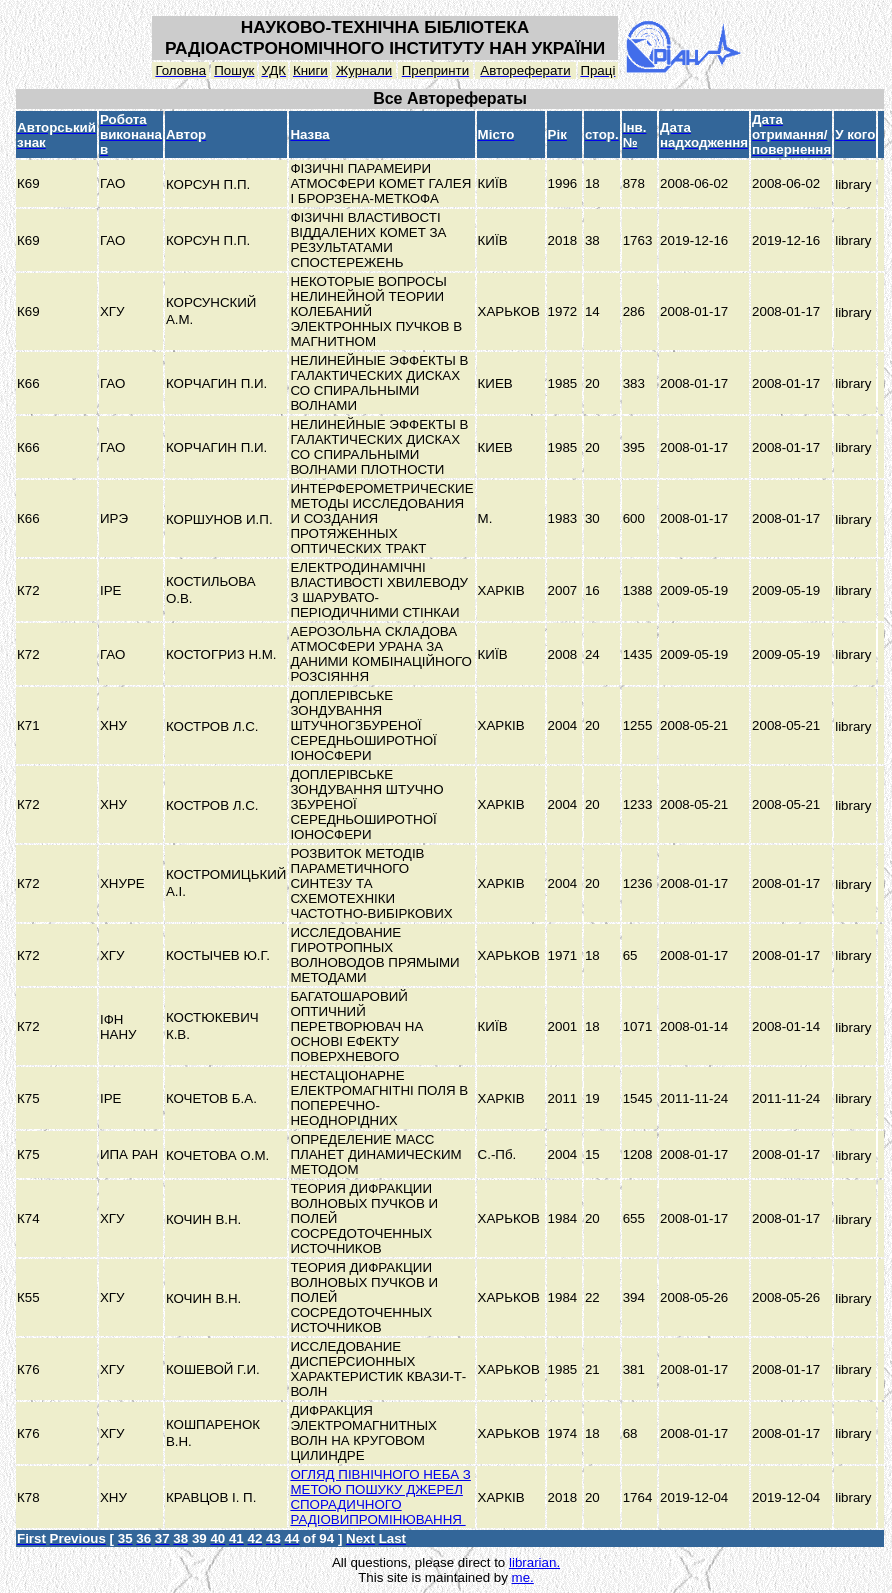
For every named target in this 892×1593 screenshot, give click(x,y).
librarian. (534, 1562)
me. (523, 1577)
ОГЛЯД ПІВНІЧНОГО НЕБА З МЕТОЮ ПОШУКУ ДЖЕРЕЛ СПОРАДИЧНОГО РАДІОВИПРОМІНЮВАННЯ (380, 1497)
